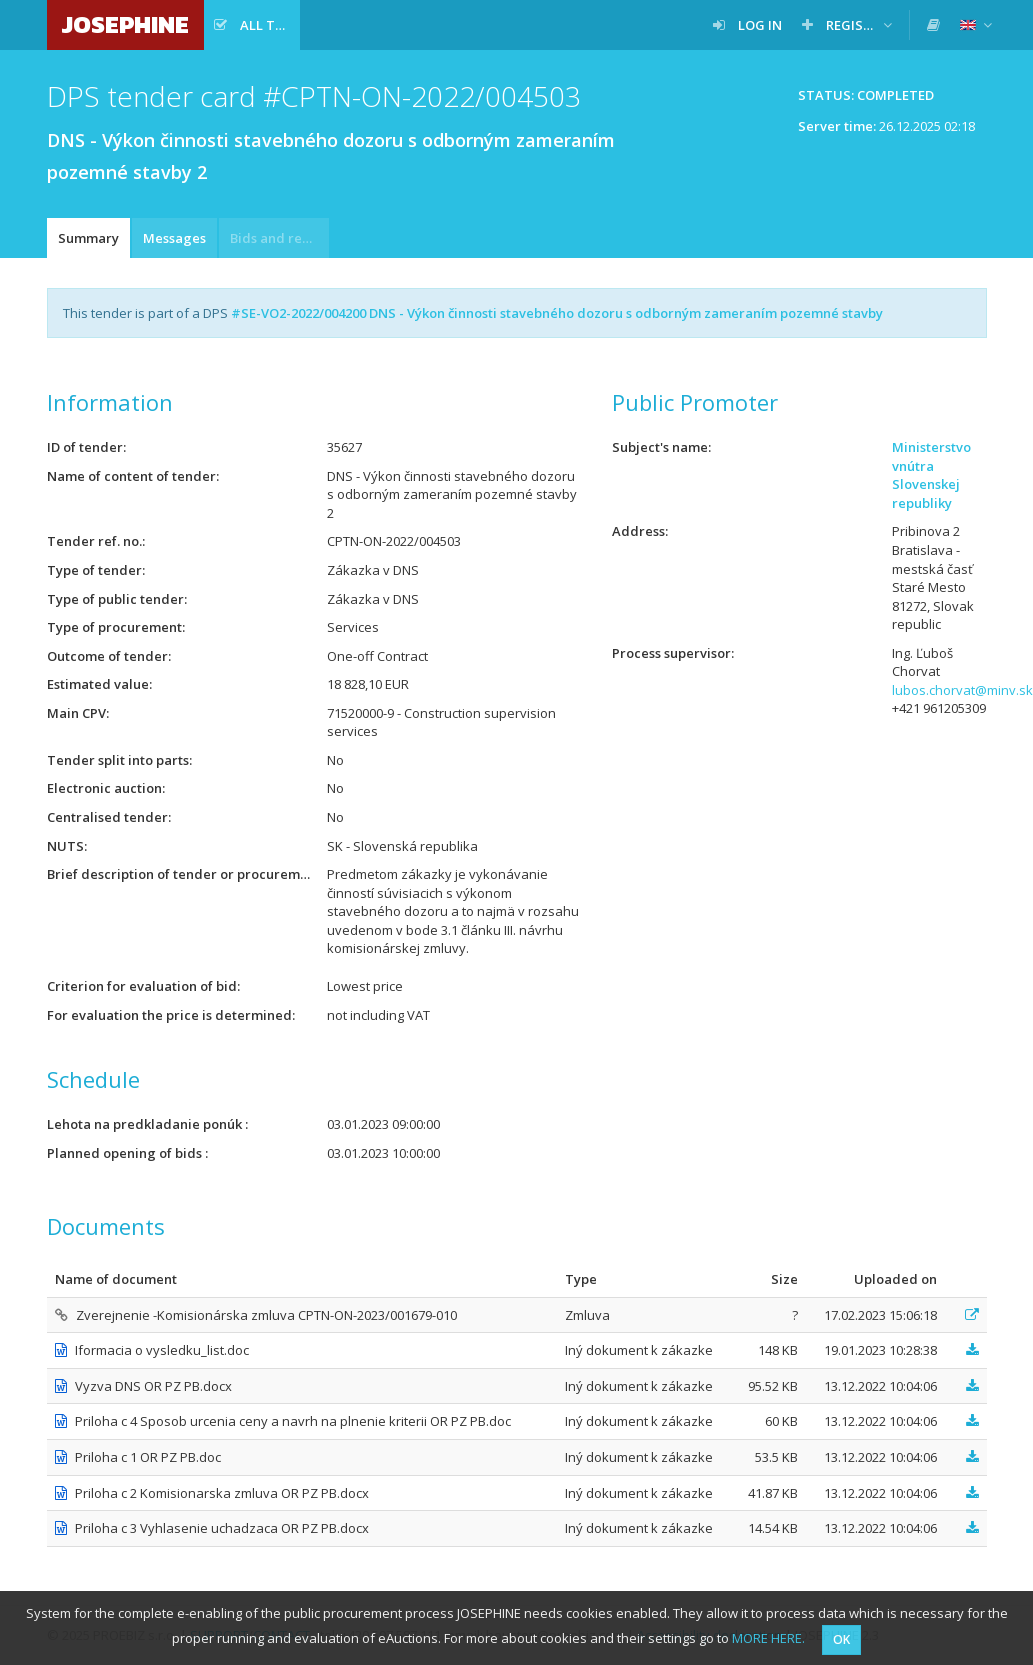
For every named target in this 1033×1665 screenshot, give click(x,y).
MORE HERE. (768, 1638)
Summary (88, 238)
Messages (174, 238)
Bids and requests (279, 238)
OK (841, 1639)
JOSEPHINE (125, 24)
